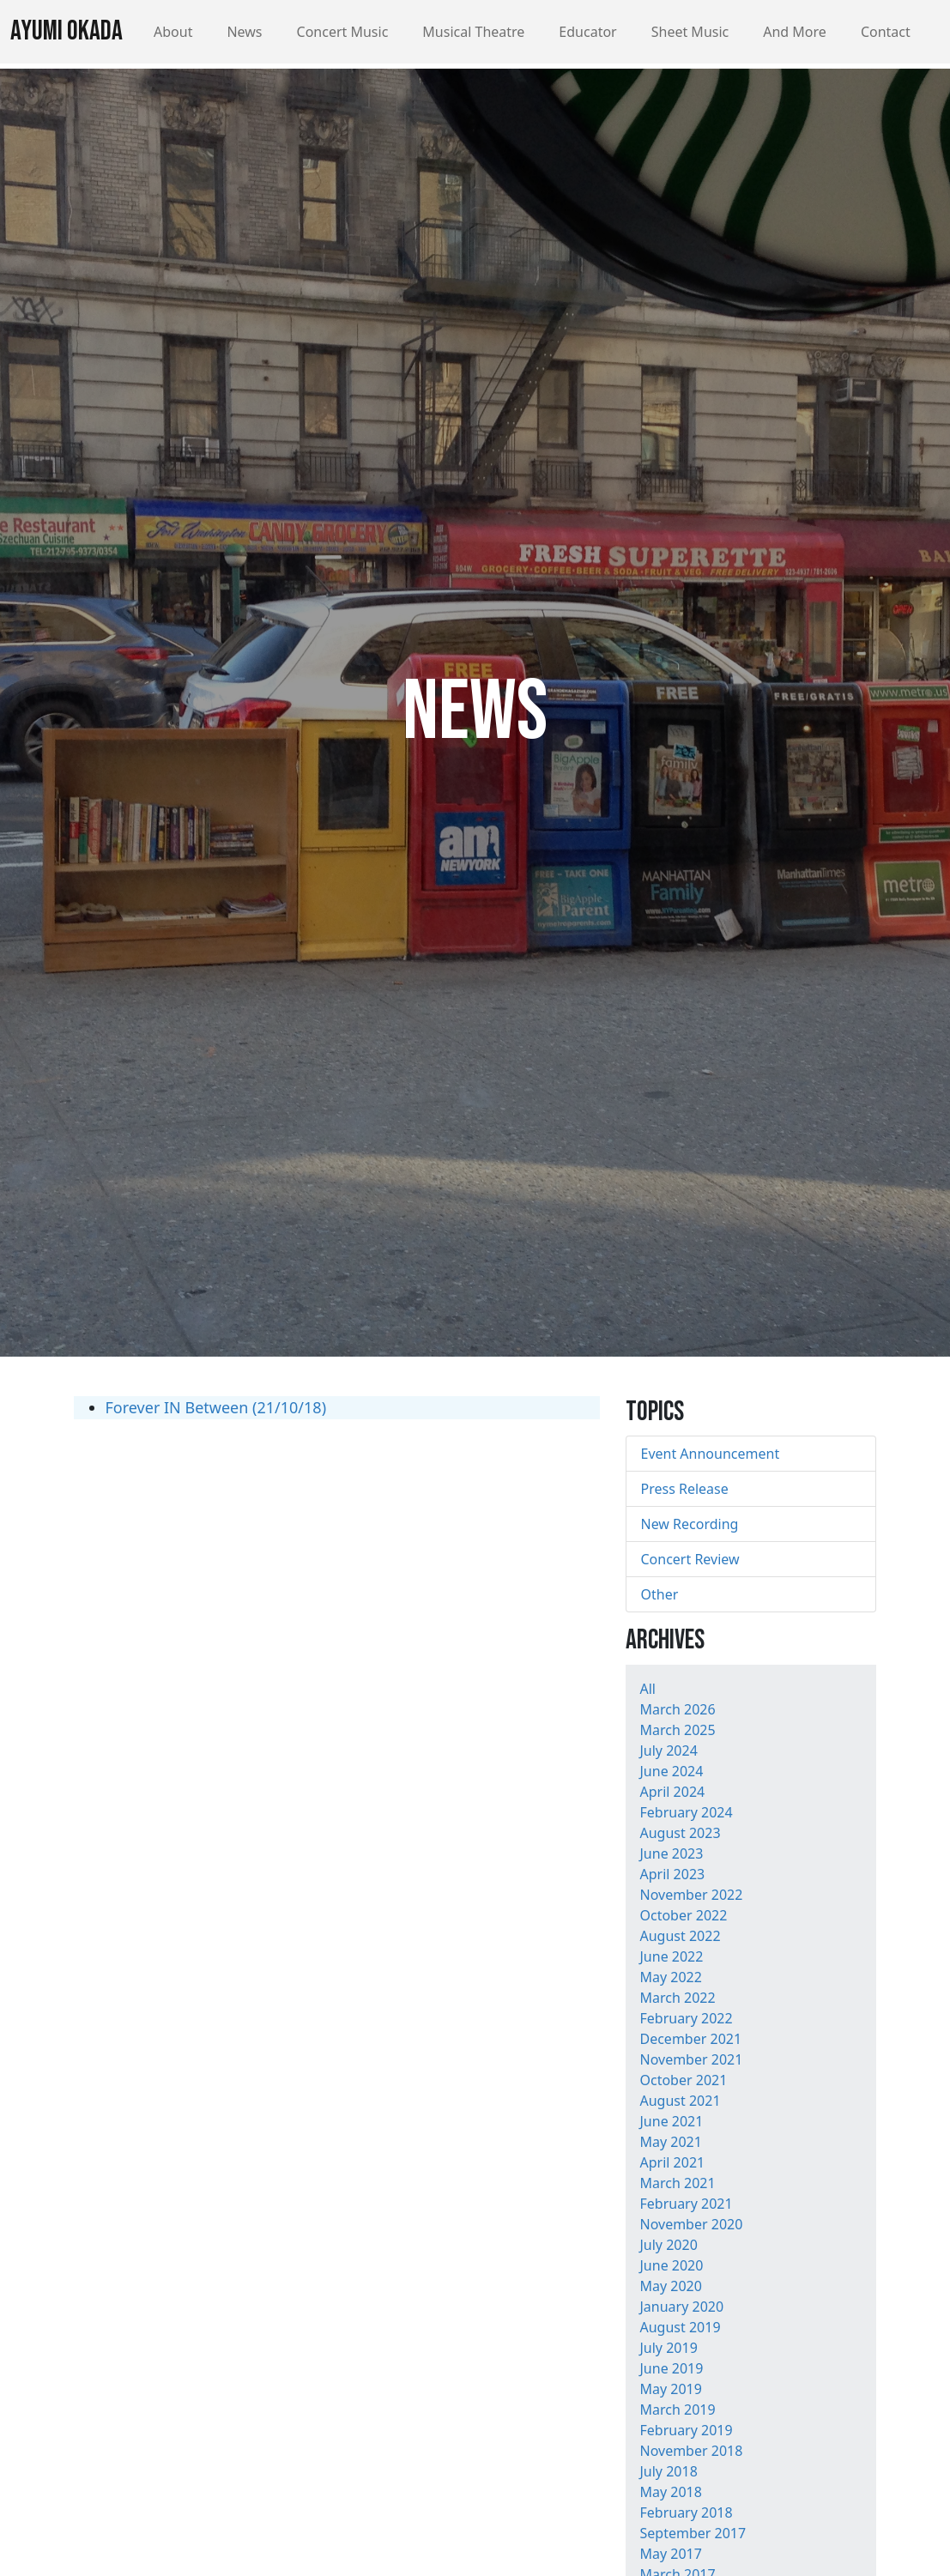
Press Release (684, 1488)
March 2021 (677, 2183)
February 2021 (685, 2203)
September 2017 (692, 2533)
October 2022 (683, 1915)
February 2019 (685, 2430)
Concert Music (343, 31)
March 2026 (677, 1709)
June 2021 (671, 2121)
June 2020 (671, 2265)
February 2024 (685, 1812)
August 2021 (679, 2100)
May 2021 (670, 2141)
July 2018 (668, 2471)
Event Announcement (709, 1453)
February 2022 (685, 2018)
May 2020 (670, 2286)
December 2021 (690, 2038)
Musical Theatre (473, 31)
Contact (886, 31)
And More (794, 31)
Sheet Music (690, 31)
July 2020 (668, 2244)
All (647, 1688)
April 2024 (672, 1791)
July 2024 (668, 1750)
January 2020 (681, 2306)
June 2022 (671, 1956)
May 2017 (670, 2553)
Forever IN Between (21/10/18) (216, 1407)
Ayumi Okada (66, 31)
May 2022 (670, 1977)
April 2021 (672, 2162)
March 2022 (677, 1997)
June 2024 (671, 1771)
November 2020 (690, 2224)
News (244, 31)
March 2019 (677, 2409)
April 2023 (672, 1874)
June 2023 (671, 1853)
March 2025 (677, 1729)
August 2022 (679, 1935)
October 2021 (683, 2080)
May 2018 (670, 2491)
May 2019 (670, 2388)
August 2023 (679, 1832)
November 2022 (690, 1894)
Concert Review (689, 1559)
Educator (587, 31)
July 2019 (668, 2347)
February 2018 (685, 2512)
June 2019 (671, 2368)
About (173, 31)
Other (659, 1594)
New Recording (689, 1524)
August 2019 (679, 2327)
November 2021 (690, 2059)
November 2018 (690, 2450)
